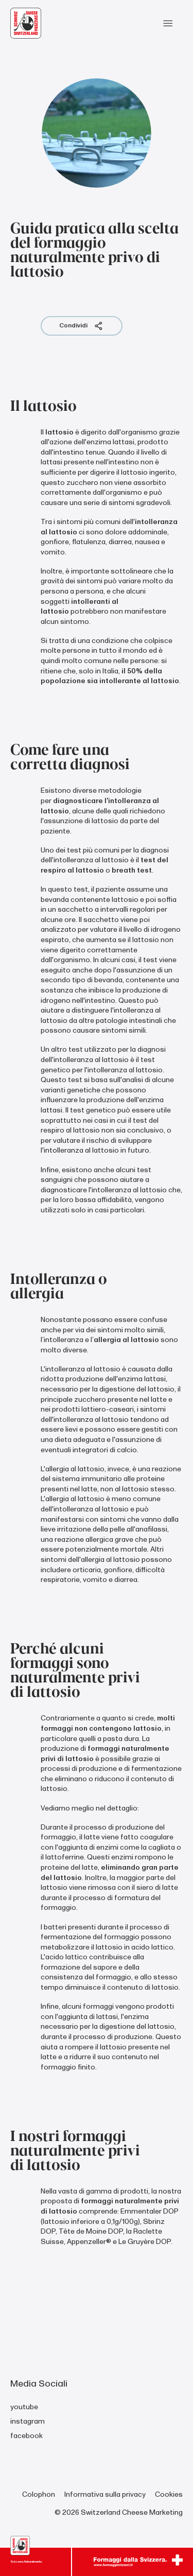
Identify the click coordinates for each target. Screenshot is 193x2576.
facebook (26, 2436)
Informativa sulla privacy (105, 2494)
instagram (27, 2421)
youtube (24, 2407)
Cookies (169, 2494)
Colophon (38, 2494)
